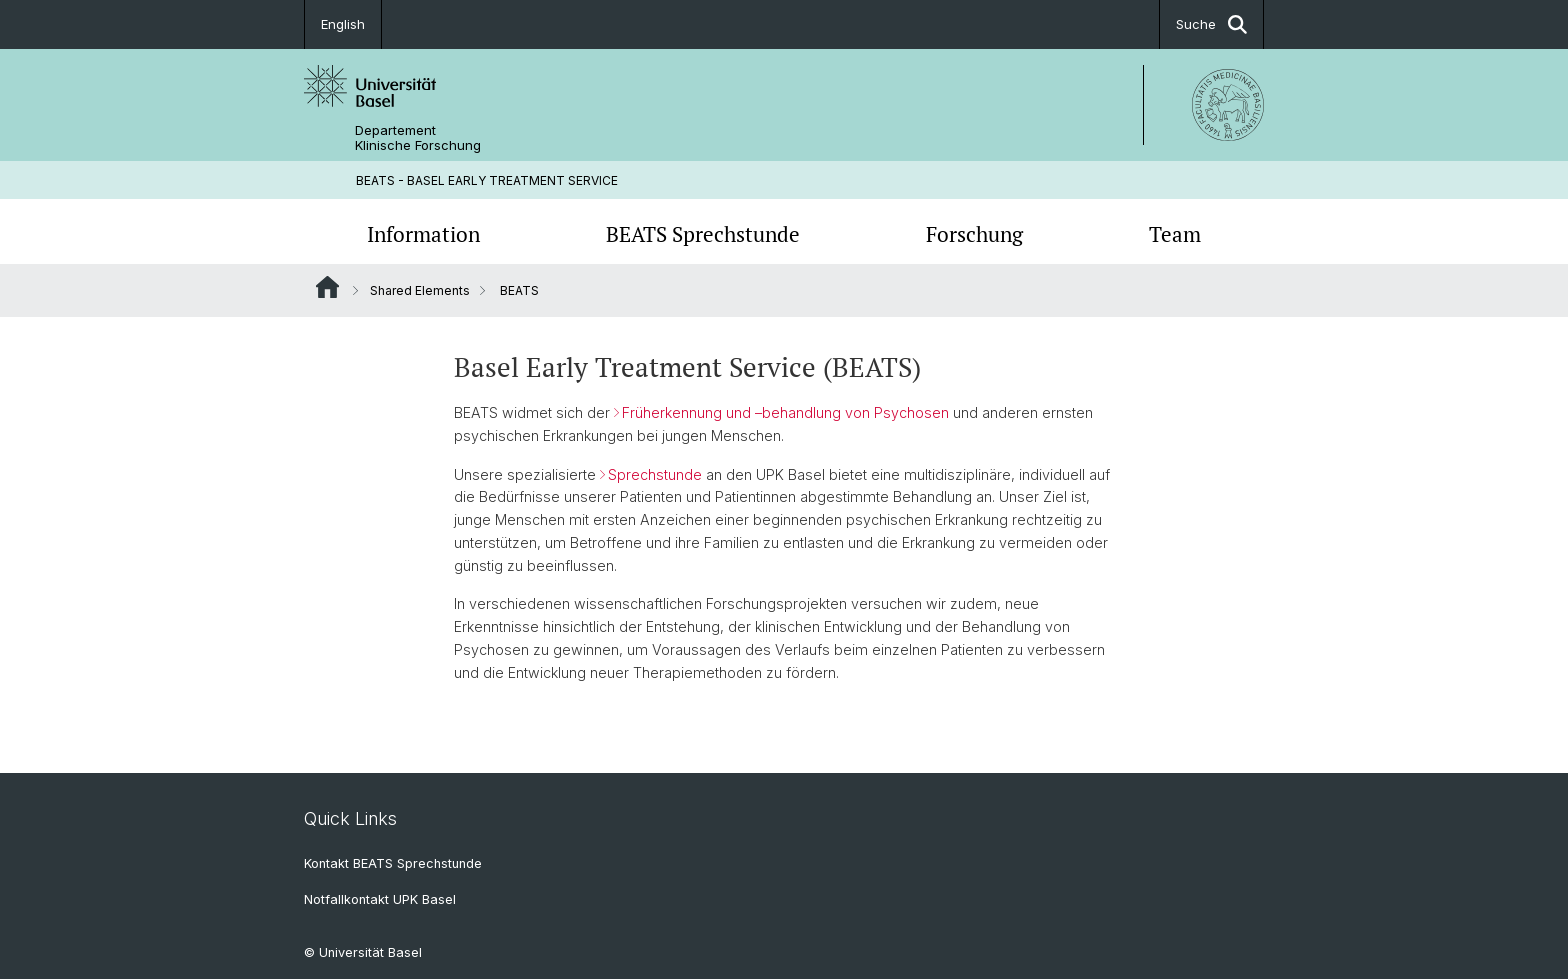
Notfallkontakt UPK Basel (380, 899)
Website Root (327, 287)
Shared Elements (420, 290)
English (343, 24)
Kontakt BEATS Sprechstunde (393, 863)
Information (423, 234)
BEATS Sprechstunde (703, 234)
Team (1175, 234)
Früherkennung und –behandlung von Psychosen (787, 412)
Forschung (974, 234)
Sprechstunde (655, 474)
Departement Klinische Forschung (418, 138)
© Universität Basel (363, 952)
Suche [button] (1211, 24)
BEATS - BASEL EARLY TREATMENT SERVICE (487, 180)
